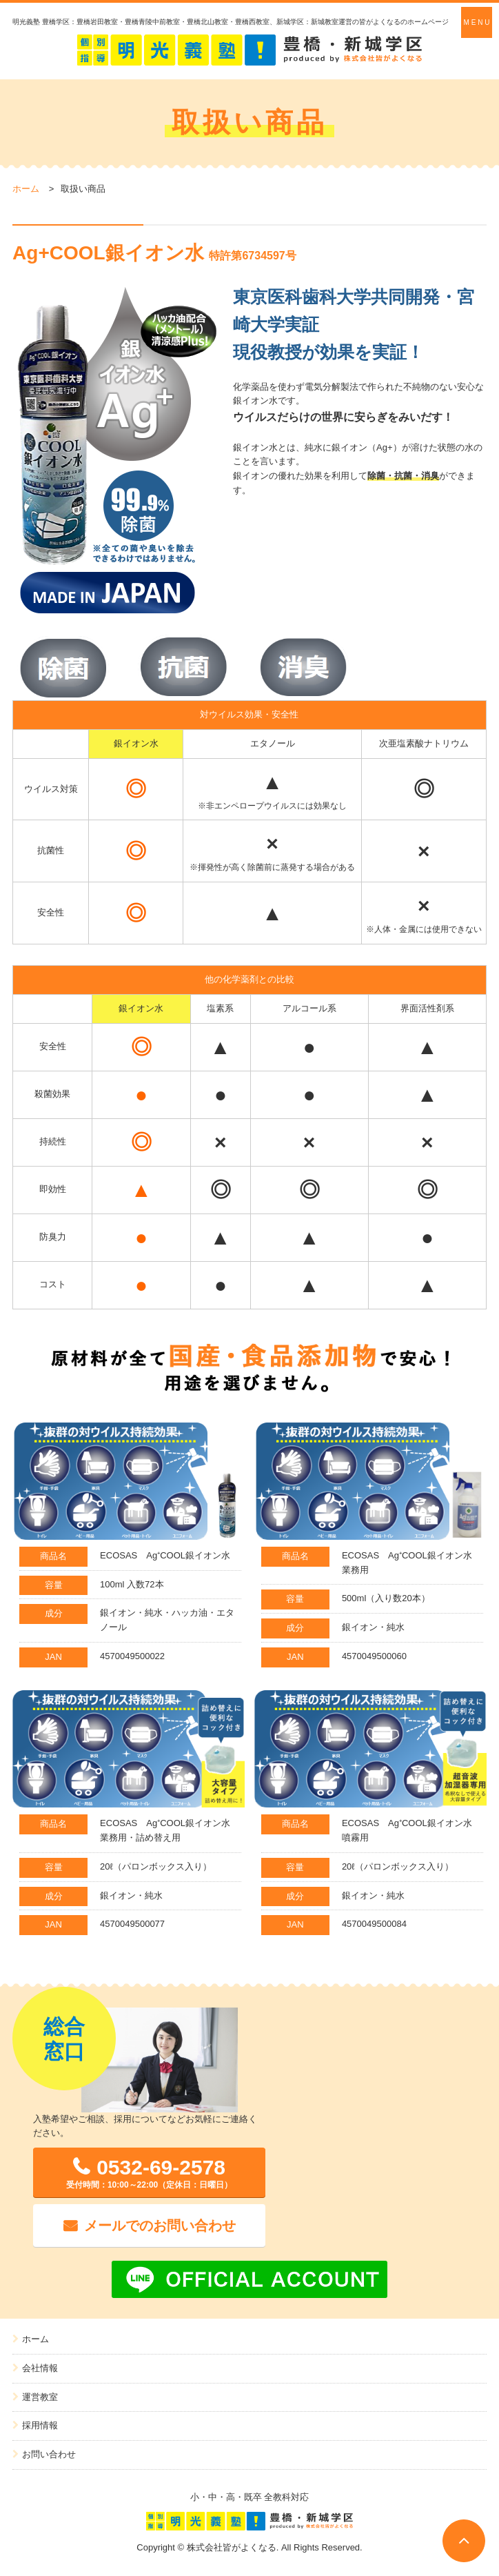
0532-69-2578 (149, 2173)
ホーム (25, 189)
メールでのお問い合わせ (160, 2225)
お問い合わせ (49, 2454)
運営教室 (40, 2397)
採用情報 (40, 2425)
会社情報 (40, 2368)
